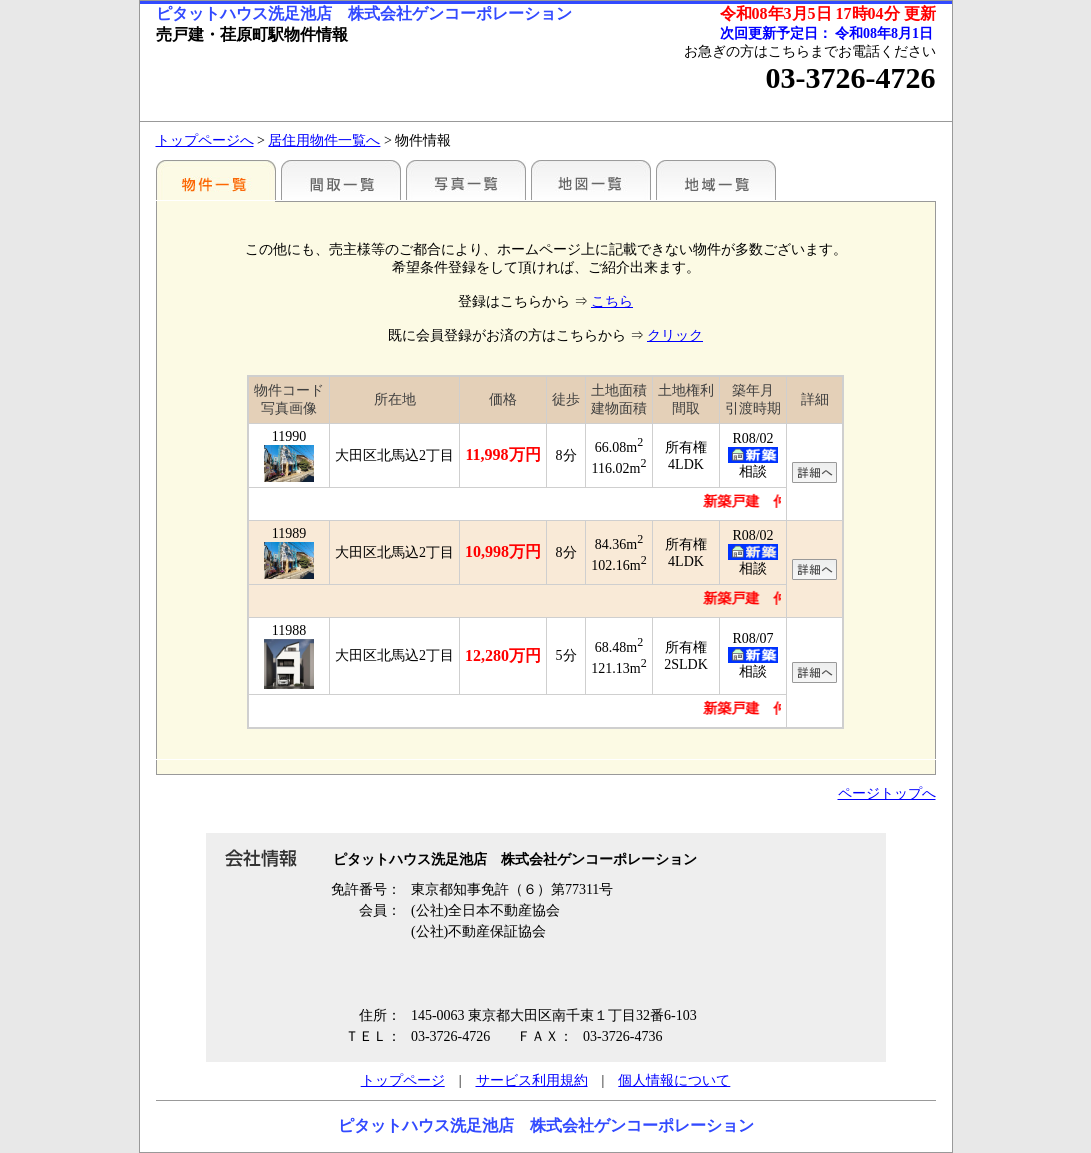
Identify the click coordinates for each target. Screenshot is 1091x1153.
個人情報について (674, 1080)
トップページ (403, 1080)
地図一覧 (591, 180)
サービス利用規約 (532, 1080)
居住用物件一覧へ (324, 140)
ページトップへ (887, 793)
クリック (675, 335)
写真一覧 (466, 180)
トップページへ (205, 140)
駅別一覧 (216, 180)
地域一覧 (716, 180)
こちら (612, 301)
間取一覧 (341, 180)
